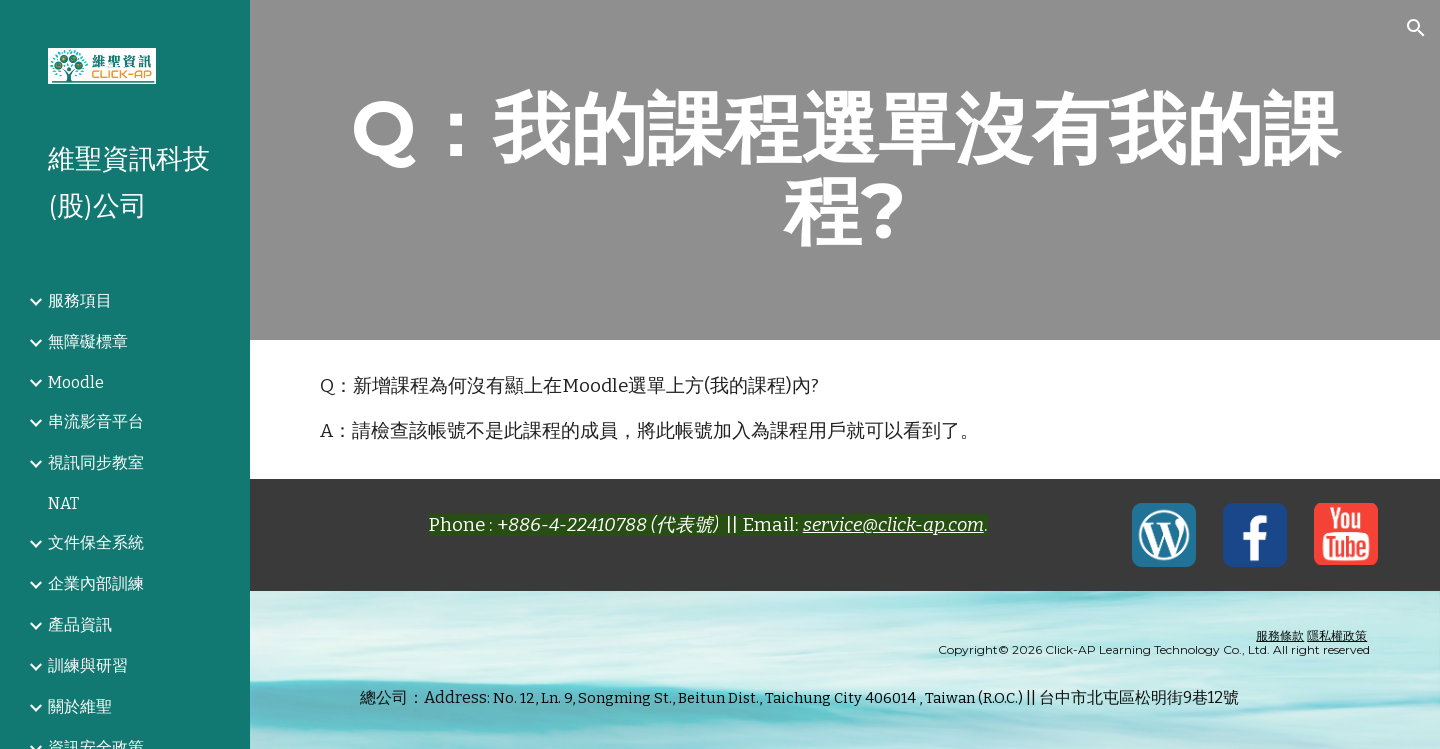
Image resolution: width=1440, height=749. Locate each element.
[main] (845, 170)
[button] (1416, 28)
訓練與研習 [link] (88, 665)
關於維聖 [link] (80, 706)
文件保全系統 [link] (96, 542)
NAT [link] (63, 503)
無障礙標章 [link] (88, 341)
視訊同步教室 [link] (96, 462)
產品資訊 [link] (80, 624)
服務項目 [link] (80, 300)
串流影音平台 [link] (96, 421)
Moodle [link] (76, 382)
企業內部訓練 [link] (96, 583)
